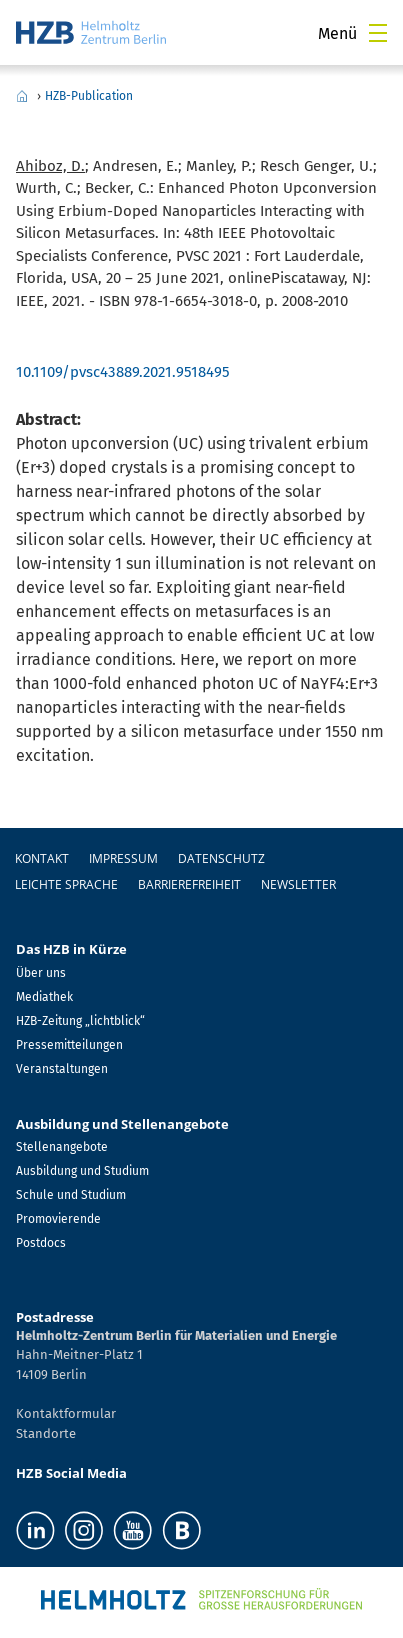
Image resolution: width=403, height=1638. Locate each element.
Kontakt (42, 858)
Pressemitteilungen (69, 1045)
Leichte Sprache (66, 884)
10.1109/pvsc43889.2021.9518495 (123, 372)
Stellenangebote (62, 1147)
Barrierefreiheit (189, 884)
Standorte (46, 1433)
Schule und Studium (71, 1195)
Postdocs (41, 1243)
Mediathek (44, 997)
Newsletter (298, 884)
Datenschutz (221, 858)
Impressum (123, 858)
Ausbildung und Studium (82, 1171)
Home (22, 96)
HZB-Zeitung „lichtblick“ (80, 1021)
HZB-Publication (89, 96)
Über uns (41, 973)
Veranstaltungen (62, 1069)
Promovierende (58, 1219)
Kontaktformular (66, 1413)
